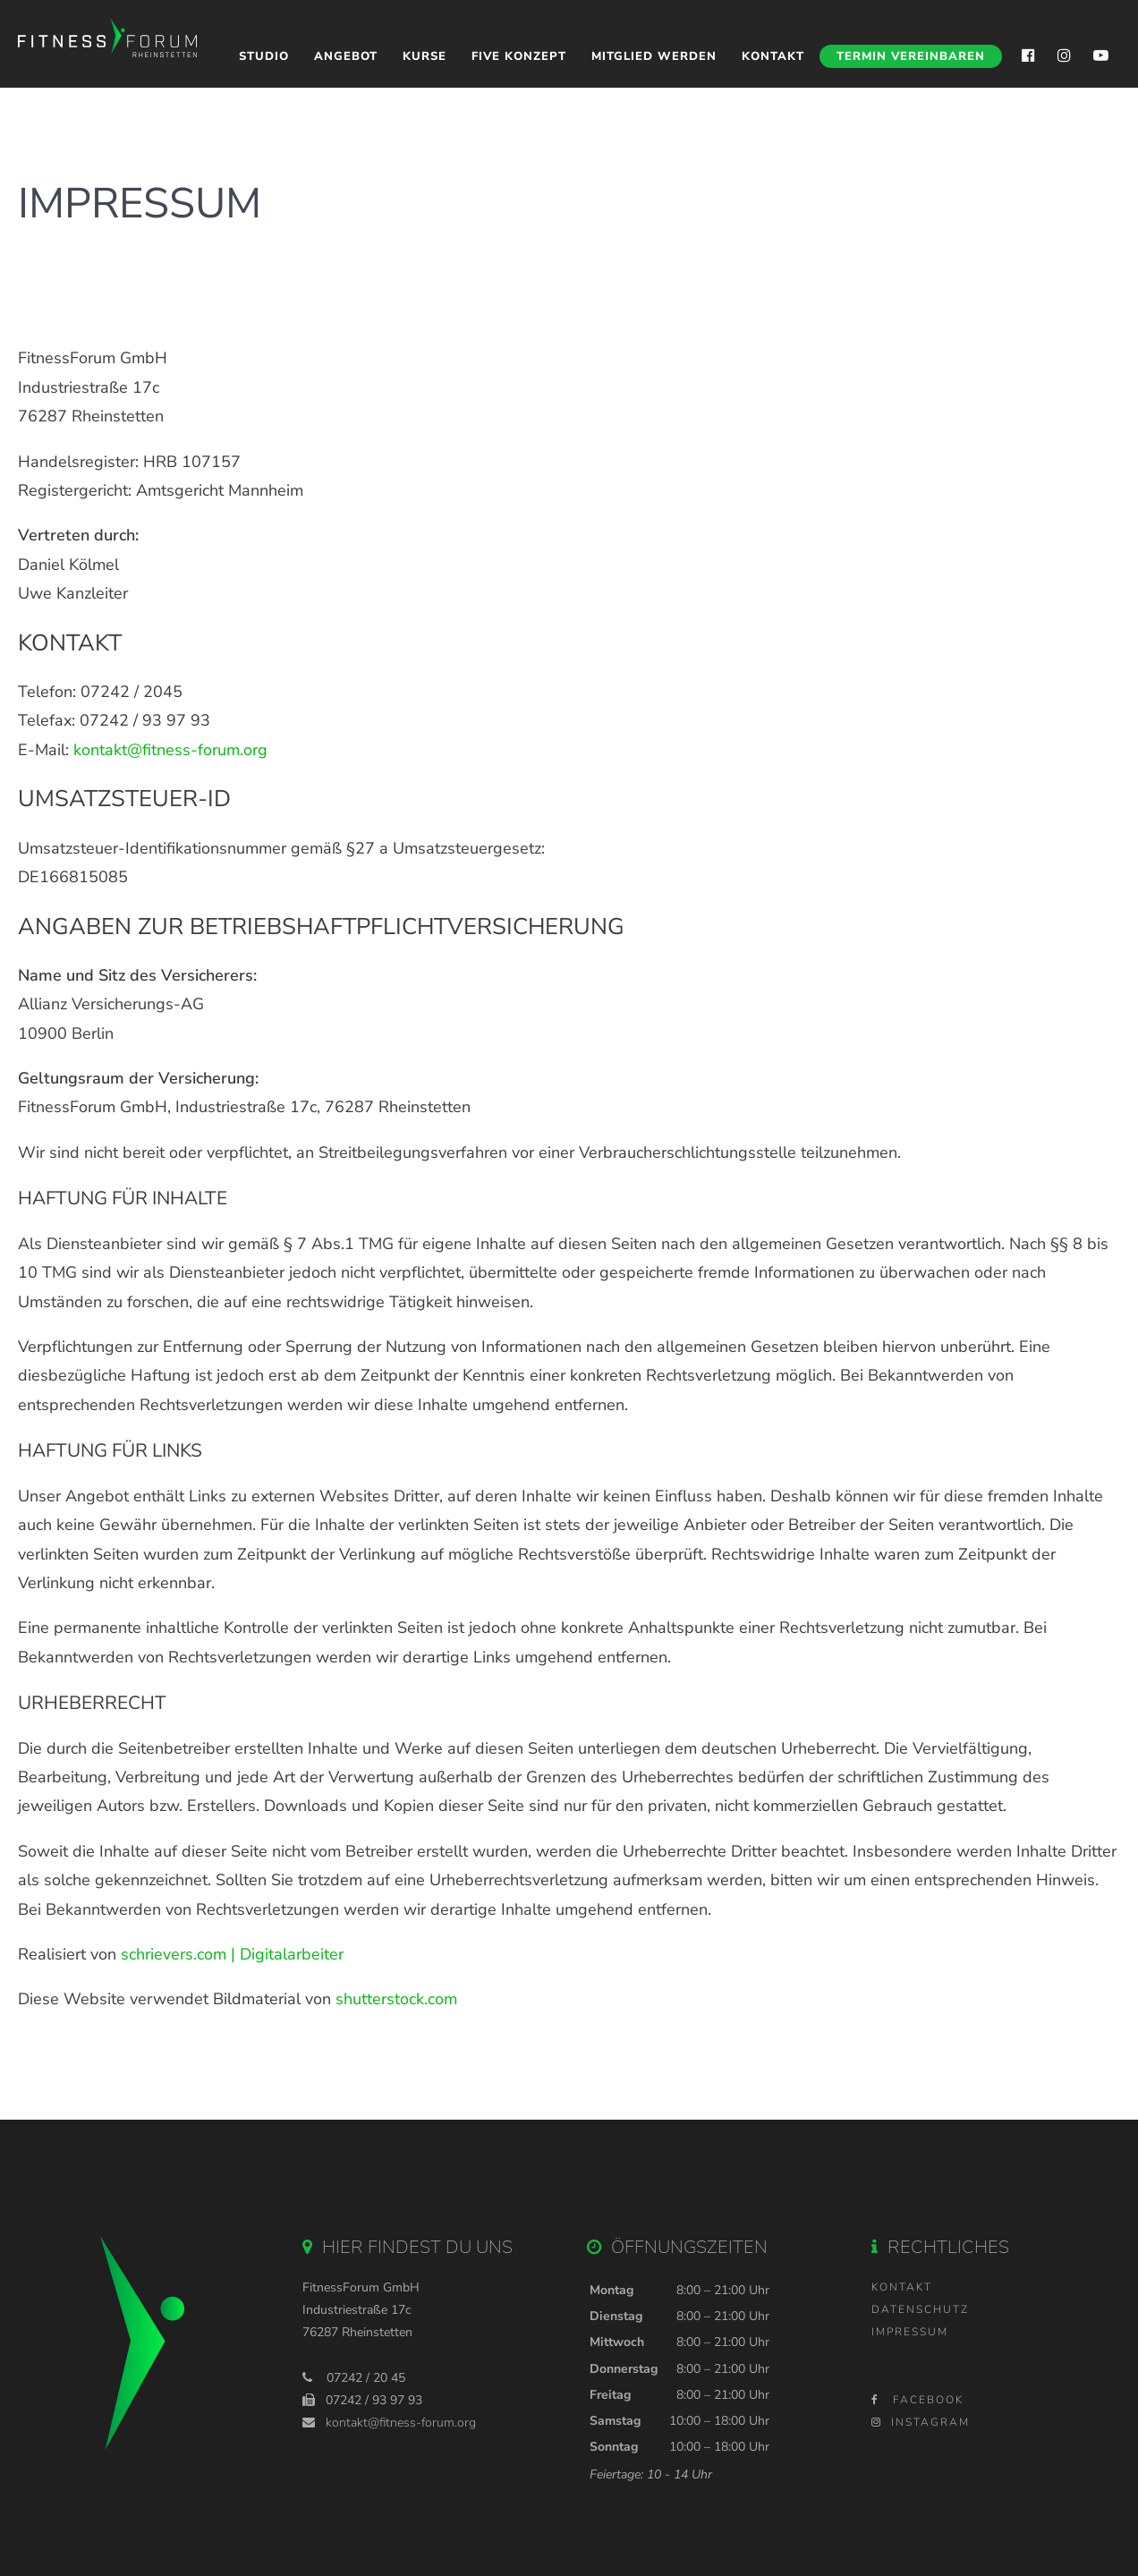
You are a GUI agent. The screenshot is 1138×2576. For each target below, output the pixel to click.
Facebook (917, 2400)
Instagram (920, 2422)
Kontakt (773, 56)
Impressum (909, 2332)
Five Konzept (518, 56)
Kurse (424, 56)
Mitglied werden (654, 56)
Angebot (346, 56)
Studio (264, 56)
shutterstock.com (396, 1999)
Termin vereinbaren (911, 56)
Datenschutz (920, 2309)
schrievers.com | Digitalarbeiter (232, 1954)
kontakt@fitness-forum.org (170, 750)
